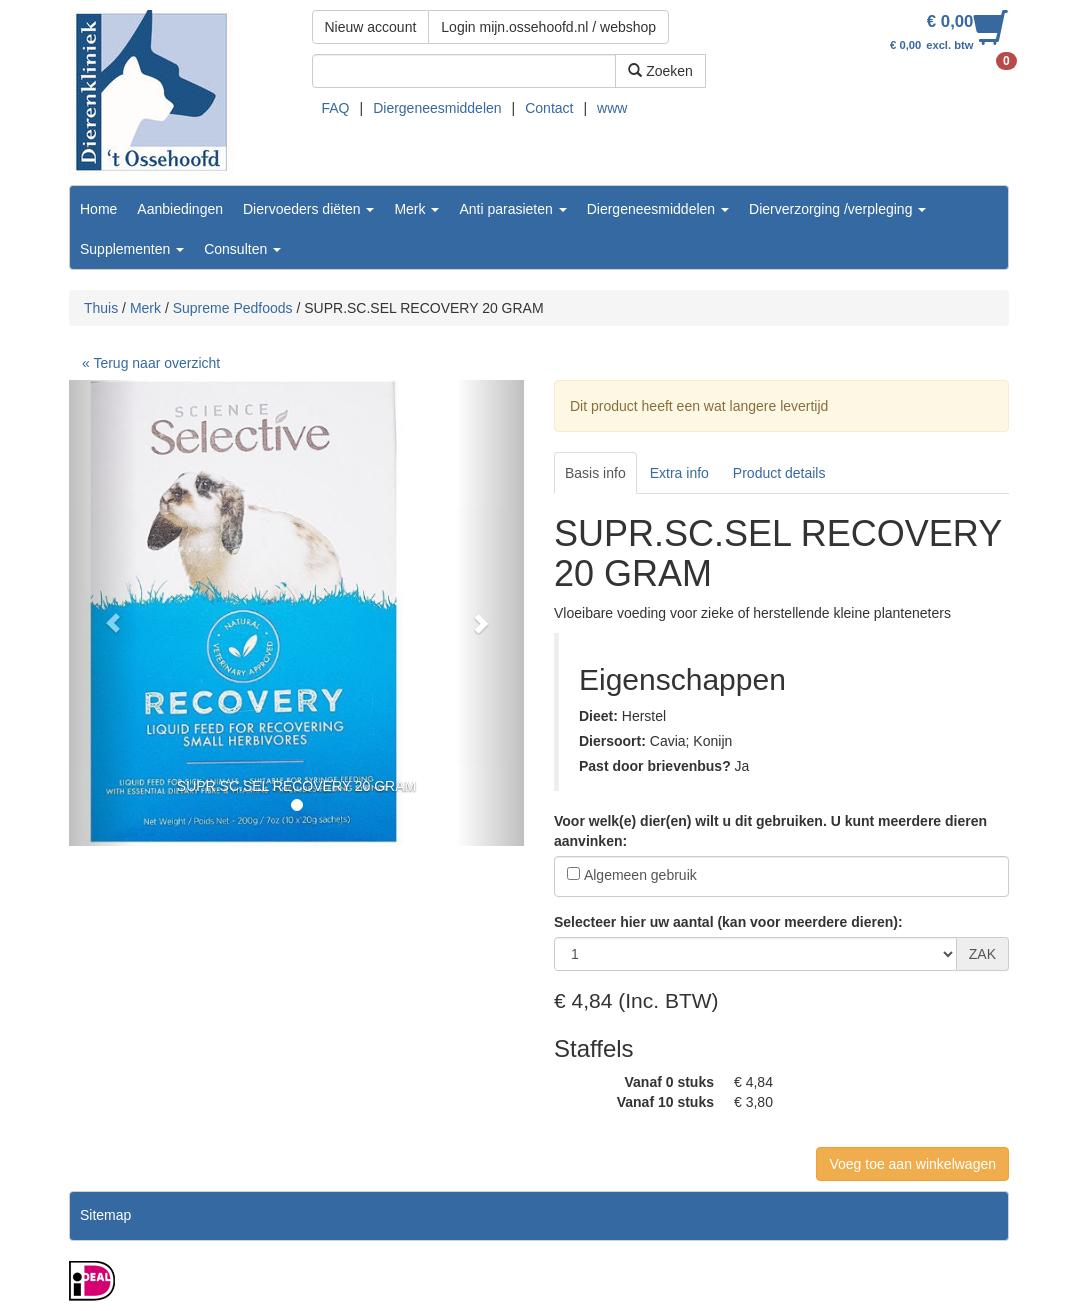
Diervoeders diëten (308, 209)
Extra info (679, 473)
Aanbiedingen (180, 209)
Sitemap (105, 1215)
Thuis (101, 308)
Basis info (595, 473)
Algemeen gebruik (640, 875)
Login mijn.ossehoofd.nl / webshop (548, 27)
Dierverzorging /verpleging (837, 209)
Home (98, 209)
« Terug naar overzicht (151, 363)
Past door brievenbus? (655, 766)
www (612, 108)
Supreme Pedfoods (233, 308)
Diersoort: (612, 741)
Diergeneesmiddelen (437, 108)
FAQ (336, 108)
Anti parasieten (512, 209)
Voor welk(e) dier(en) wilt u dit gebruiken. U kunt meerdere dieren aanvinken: (770, 831)
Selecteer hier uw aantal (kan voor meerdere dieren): (728, 922)
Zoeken (660, 71)
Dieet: (598, 716)
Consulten (242, 249)
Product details (779, 473)
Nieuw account (371, 27)
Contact (549, 108)
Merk (416, 209)
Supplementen (132, 249)
